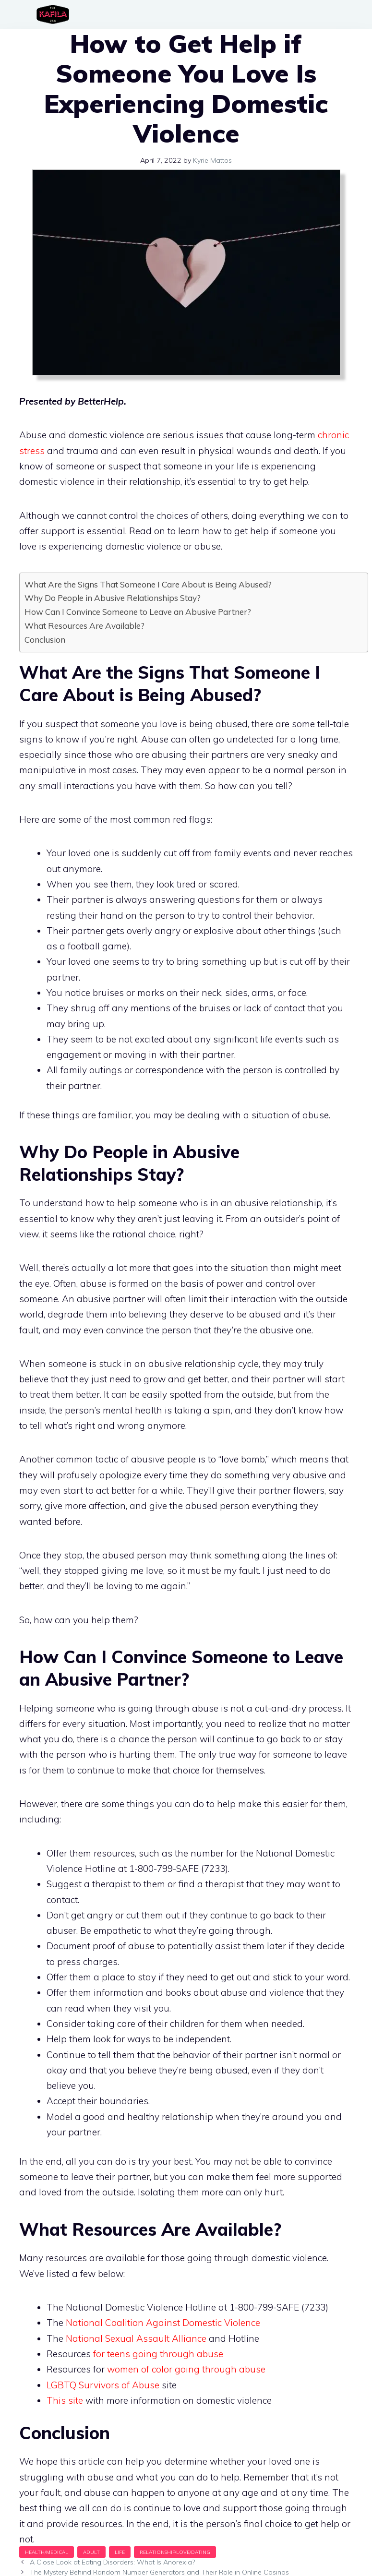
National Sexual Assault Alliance (136, 2338)
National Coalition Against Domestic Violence (163, 2322)
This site (65, 2400)
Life (120, 2552)
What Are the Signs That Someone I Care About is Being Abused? (148, 584)
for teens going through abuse (158, 2354)
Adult (91, 2552)
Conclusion (44, 640)
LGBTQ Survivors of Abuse (103, 2385)
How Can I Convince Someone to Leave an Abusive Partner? (137, 612)
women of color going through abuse (187, 2369)
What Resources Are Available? (84, 626)
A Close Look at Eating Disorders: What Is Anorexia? (112, 2562)
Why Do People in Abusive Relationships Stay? (112, 598)
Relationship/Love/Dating (175, 2552)
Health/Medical (46, 2552)
